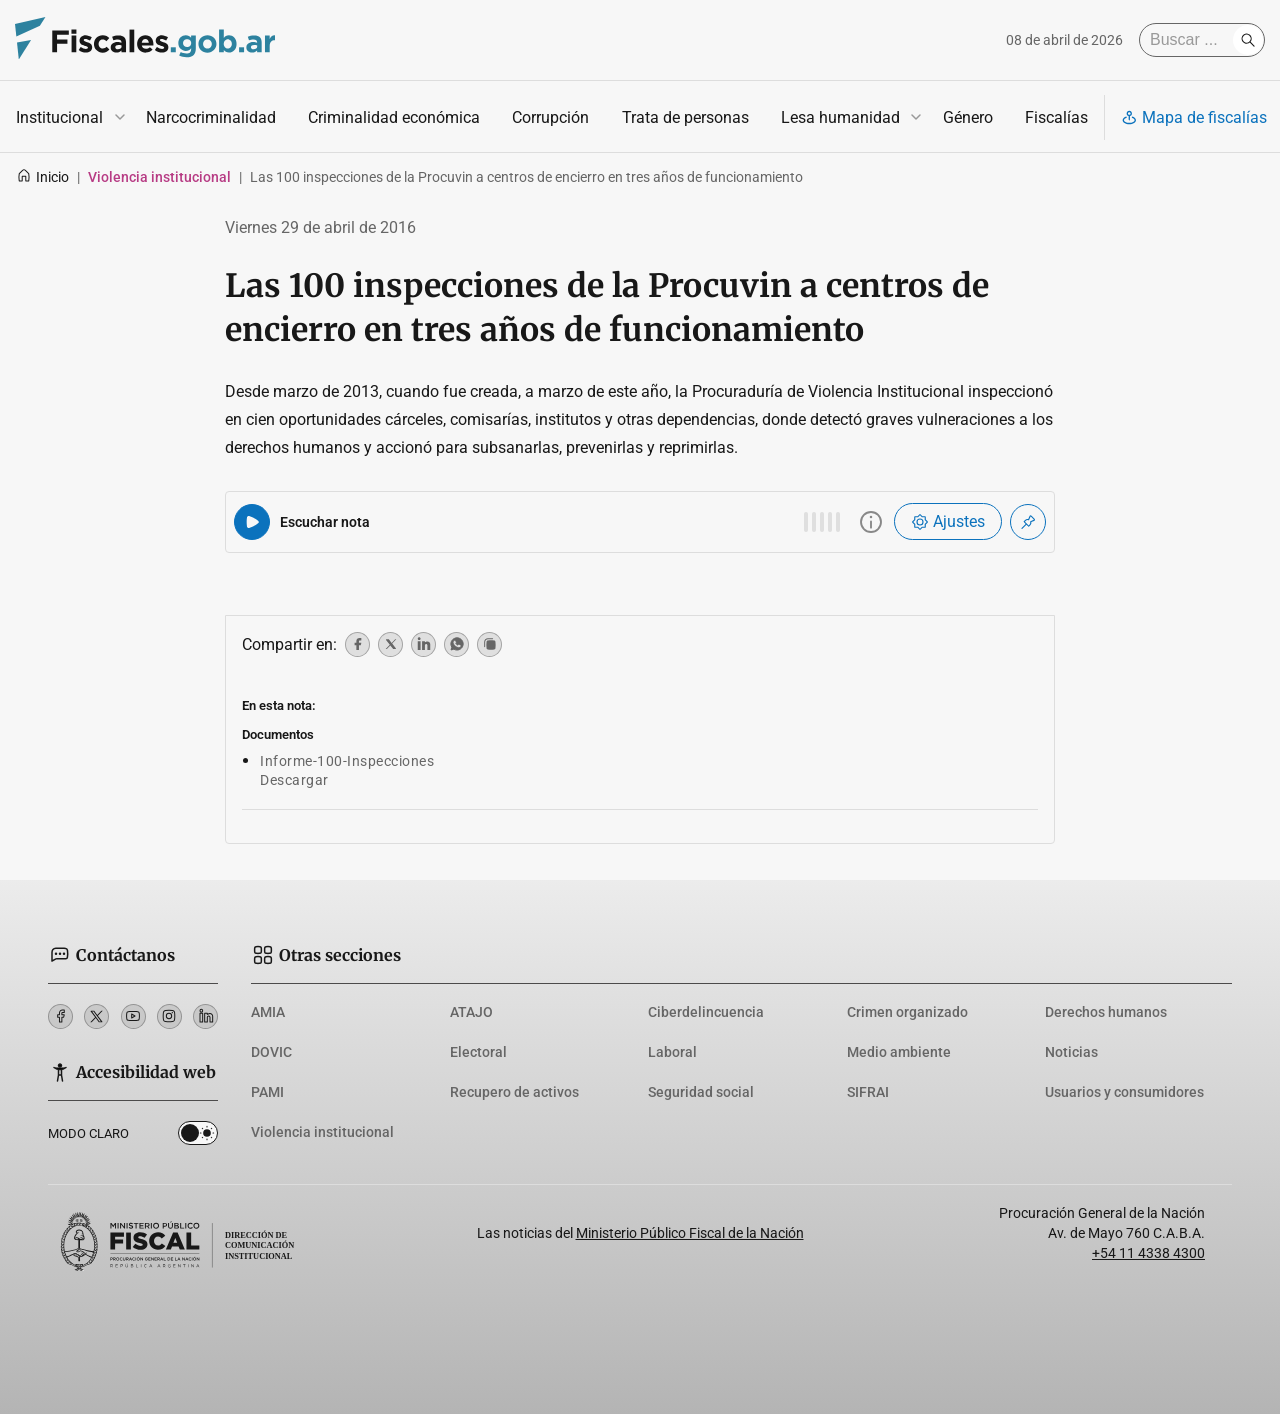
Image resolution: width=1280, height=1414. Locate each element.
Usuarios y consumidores (1124, 1092)
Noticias (1071, 1052)
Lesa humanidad (840, 117)
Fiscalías (1056, 117)
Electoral (478, 1052)
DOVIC (271, 1052)
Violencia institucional (322, 1132)
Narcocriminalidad (211, 117)
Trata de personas (685, 117)
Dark (198, 1137)
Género (968, 117)
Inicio (42, 177)
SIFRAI (868, 1092)
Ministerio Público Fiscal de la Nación (690, 1233)
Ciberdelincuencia (706, 1012)
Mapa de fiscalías (1194, 117)
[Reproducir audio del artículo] (252, 522)
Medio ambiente (899, 1052)
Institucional (59, 117)
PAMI (267, 1092)
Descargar (294, 780)
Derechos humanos (1106, 1012)
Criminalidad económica (394, 117)
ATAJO (471, 1012)
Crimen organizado (907, 1012)
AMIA (268, 1012)
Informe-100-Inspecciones (347, 761)
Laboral (672, 1052)
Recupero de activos (514, 1092)
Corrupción (550, 117)
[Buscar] (1191, 40)
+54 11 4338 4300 (1148, 1253)
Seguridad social (701, 1092)
